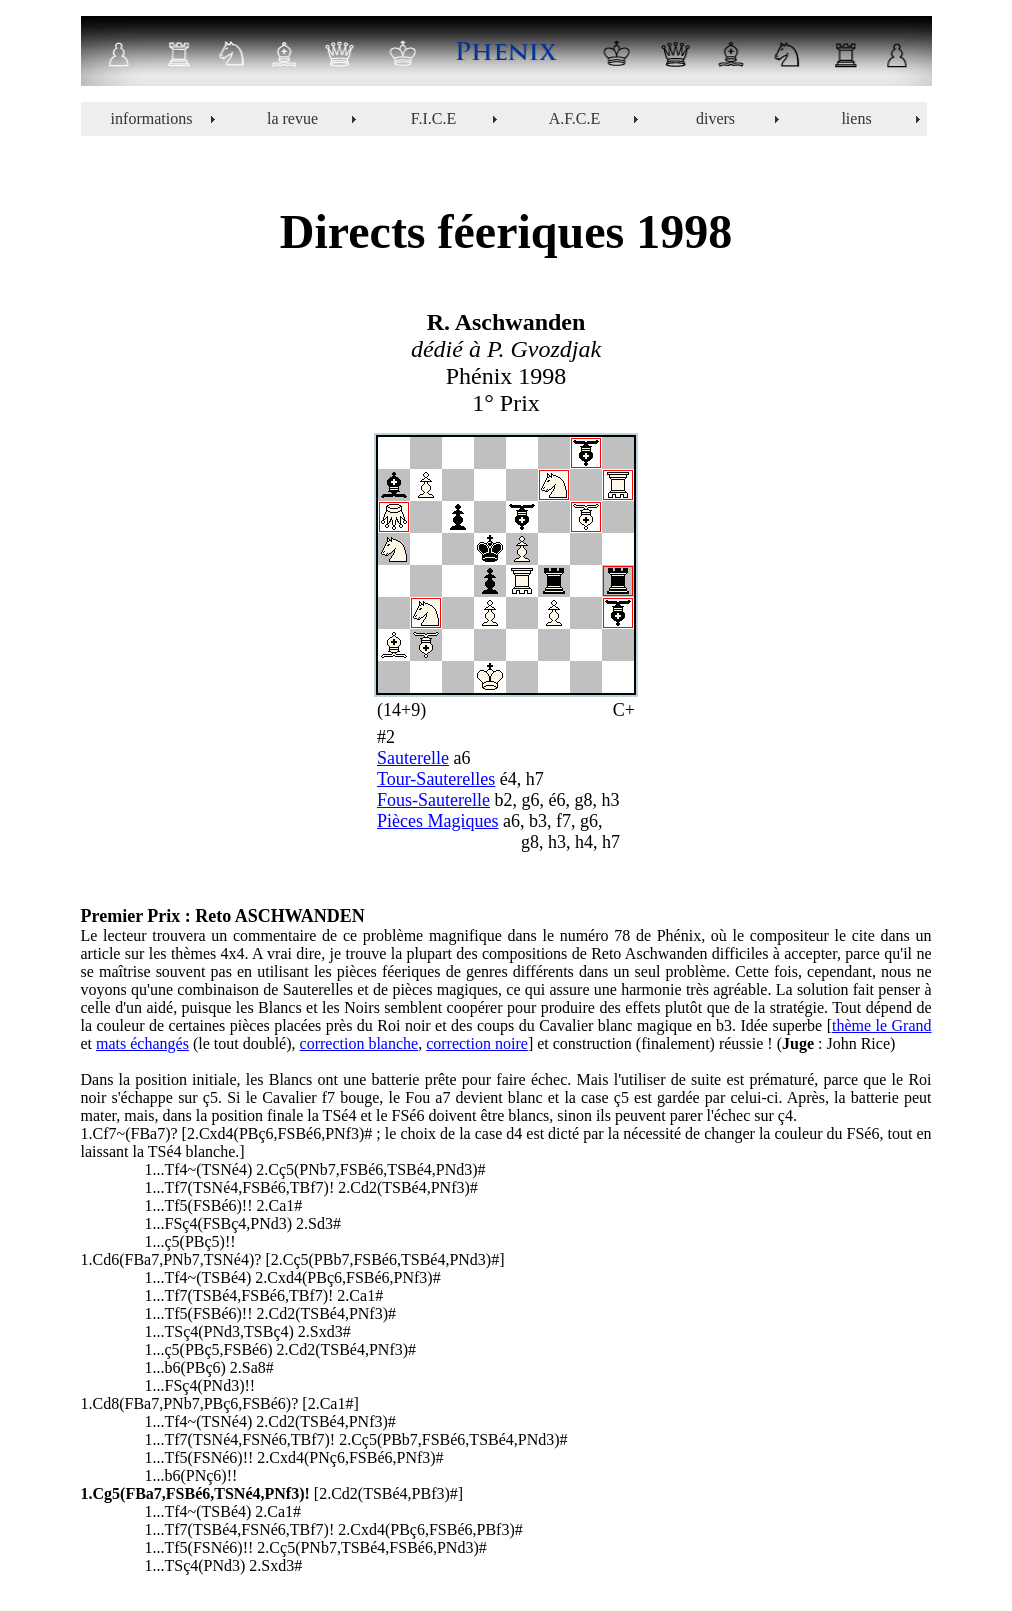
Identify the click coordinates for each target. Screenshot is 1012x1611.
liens (856, 118)
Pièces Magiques (437, 821)
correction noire (477, 1043)
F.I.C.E (433, 118)
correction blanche (359, 1043)
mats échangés (142, 1043)
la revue (292, 118)
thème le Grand (882, 1025)
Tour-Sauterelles (436, 779)
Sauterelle (413, 758)
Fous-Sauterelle (433, 800)
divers (715, 118)
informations (152, 118)
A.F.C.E (575, 118)
